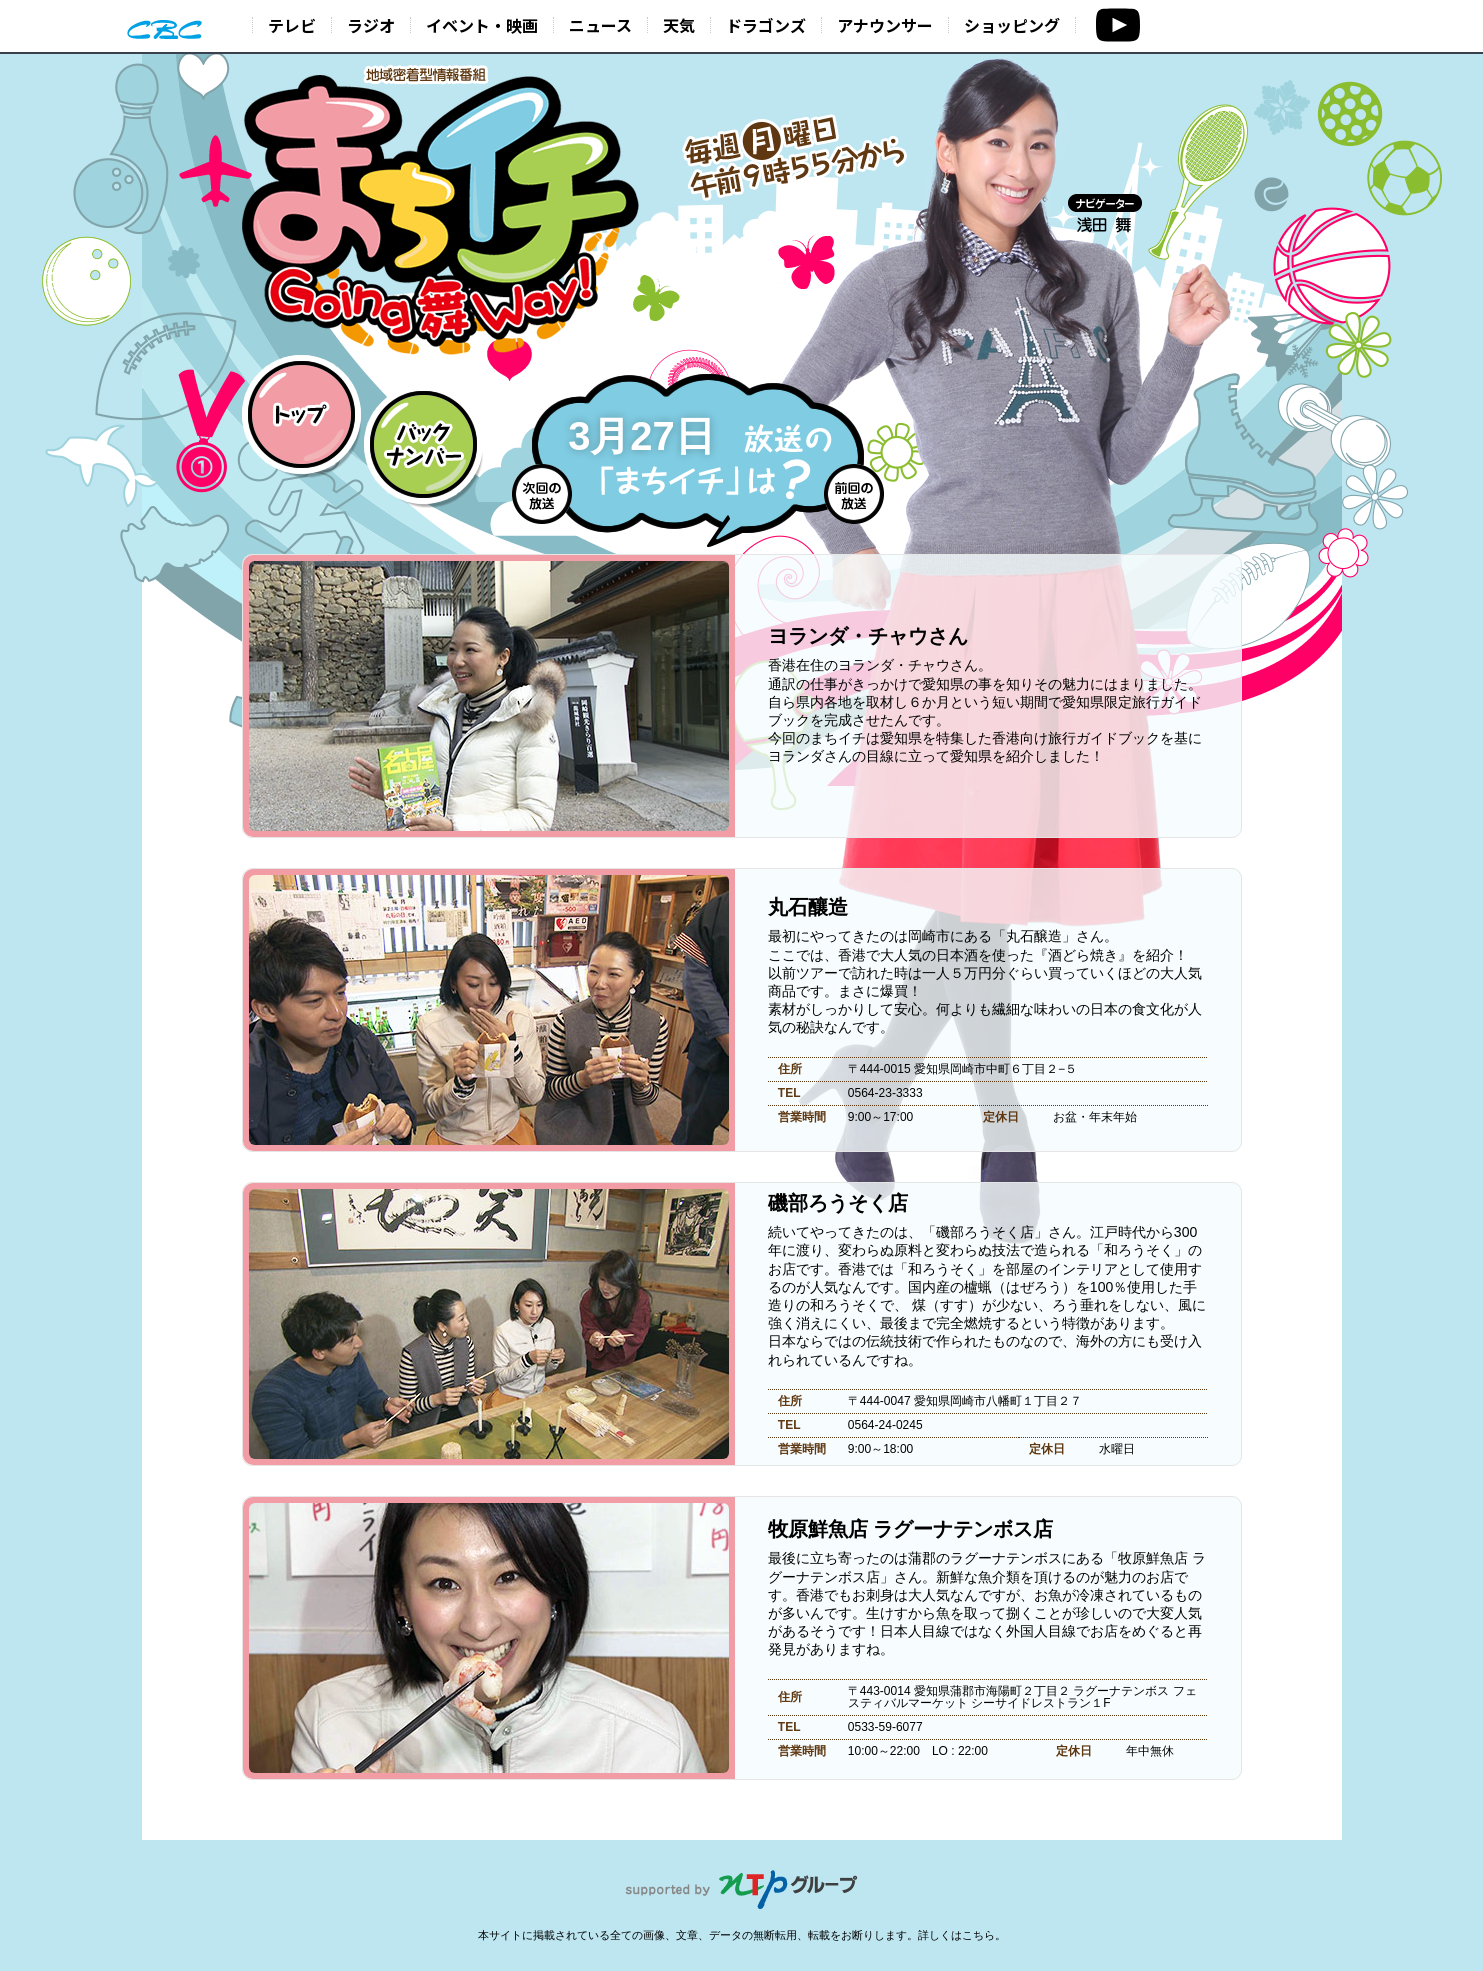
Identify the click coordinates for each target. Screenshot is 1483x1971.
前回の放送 (854, 494)
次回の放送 (542, 494)
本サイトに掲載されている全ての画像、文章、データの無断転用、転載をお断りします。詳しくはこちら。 (742, 1935)
